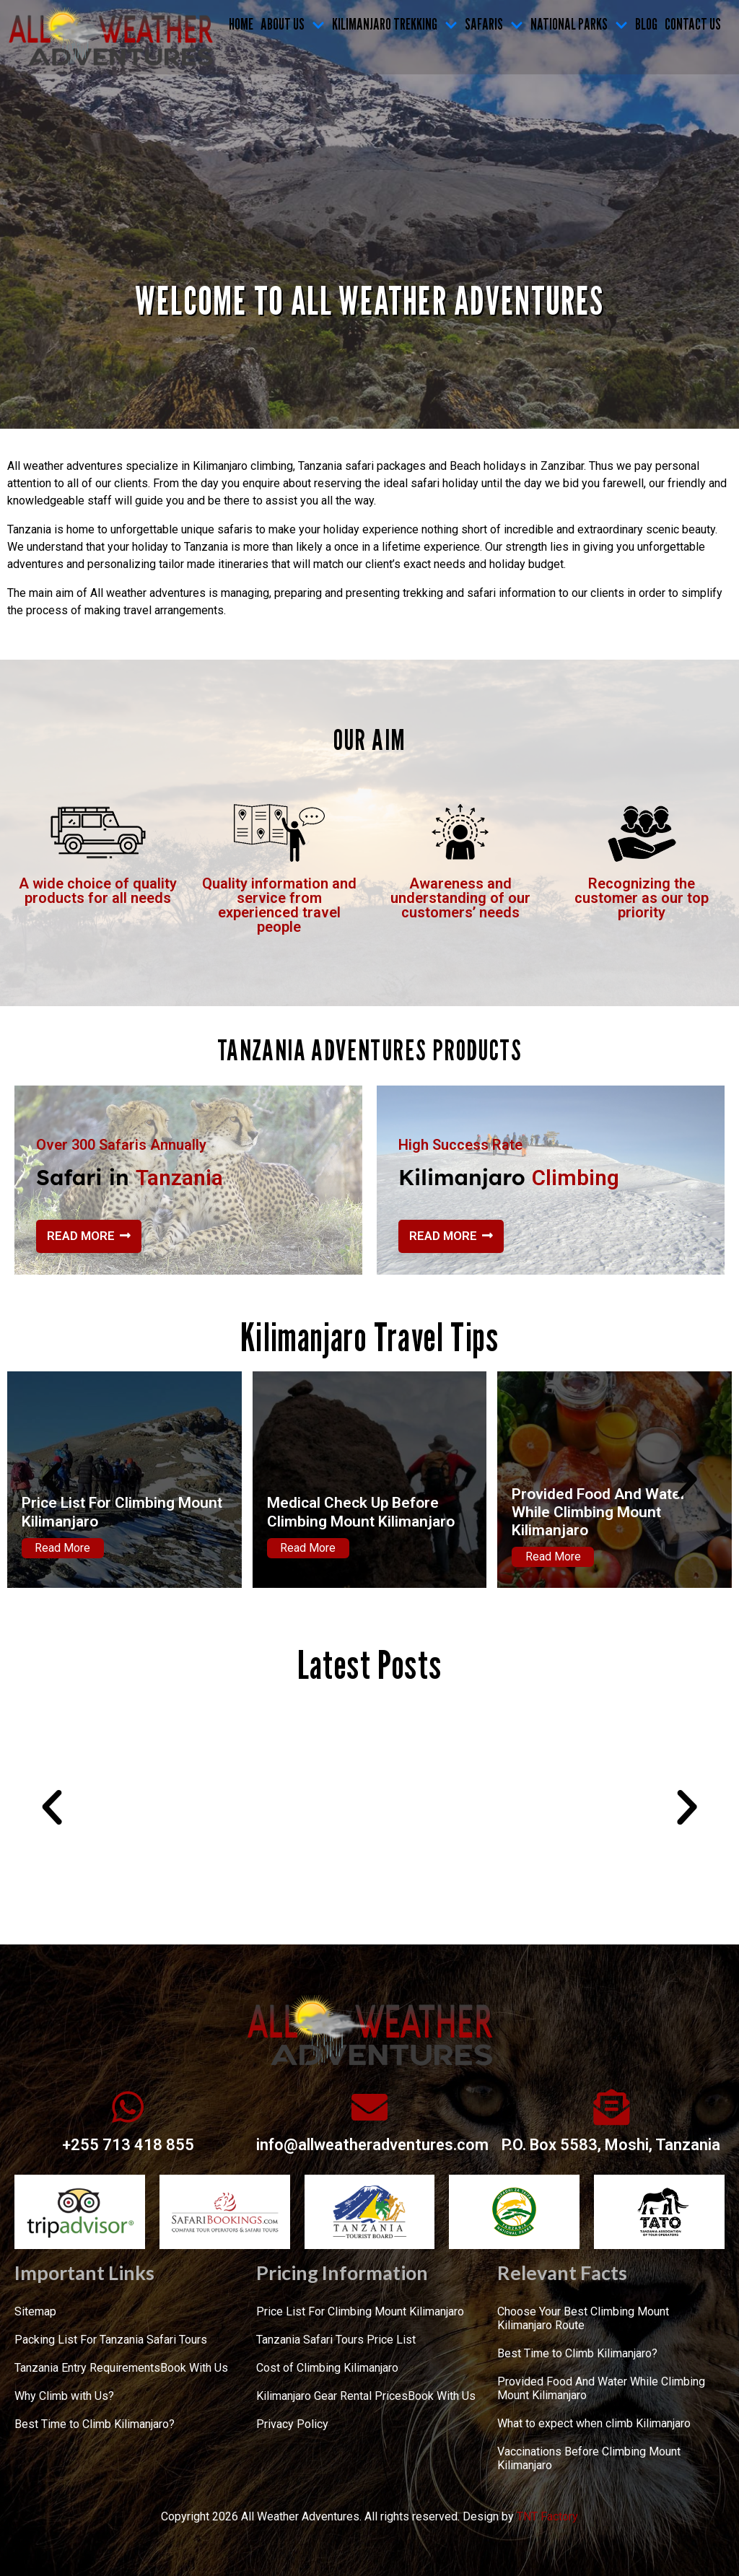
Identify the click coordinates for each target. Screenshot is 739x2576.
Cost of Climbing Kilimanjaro (327, 2368)
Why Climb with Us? (64, 2396)
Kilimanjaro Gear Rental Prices (332, 2396)
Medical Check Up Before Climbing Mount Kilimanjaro (361, 1511)
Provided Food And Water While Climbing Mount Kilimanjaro (599, 1512)
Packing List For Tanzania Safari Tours (110, 2339)
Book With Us (194, 2368)
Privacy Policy (292, 2424)
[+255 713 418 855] (128, 2107)
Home (241, 23)
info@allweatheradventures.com (372, 2145)
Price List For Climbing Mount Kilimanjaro (360, 2311)
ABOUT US (293, 23)
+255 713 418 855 (128, 2145)
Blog (646, 23)
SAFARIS (494, 23)
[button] (52, 1480)
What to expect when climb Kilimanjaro (594, 2423)
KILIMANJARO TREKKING (395, 23)
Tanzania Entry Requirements (87, 2368)
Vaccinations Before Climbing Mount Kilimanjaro (589, 2458)
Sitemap (35, 2311)
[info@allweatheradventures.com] (369, 2107)
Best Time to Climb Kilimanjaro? (94, 2424)
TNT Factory (547, 2516)
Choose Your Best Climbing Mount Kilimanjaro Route (583, 2318)
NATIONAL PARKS (579, 23)
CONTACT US (693, 23)
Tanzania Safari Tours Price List (336, 2339)
